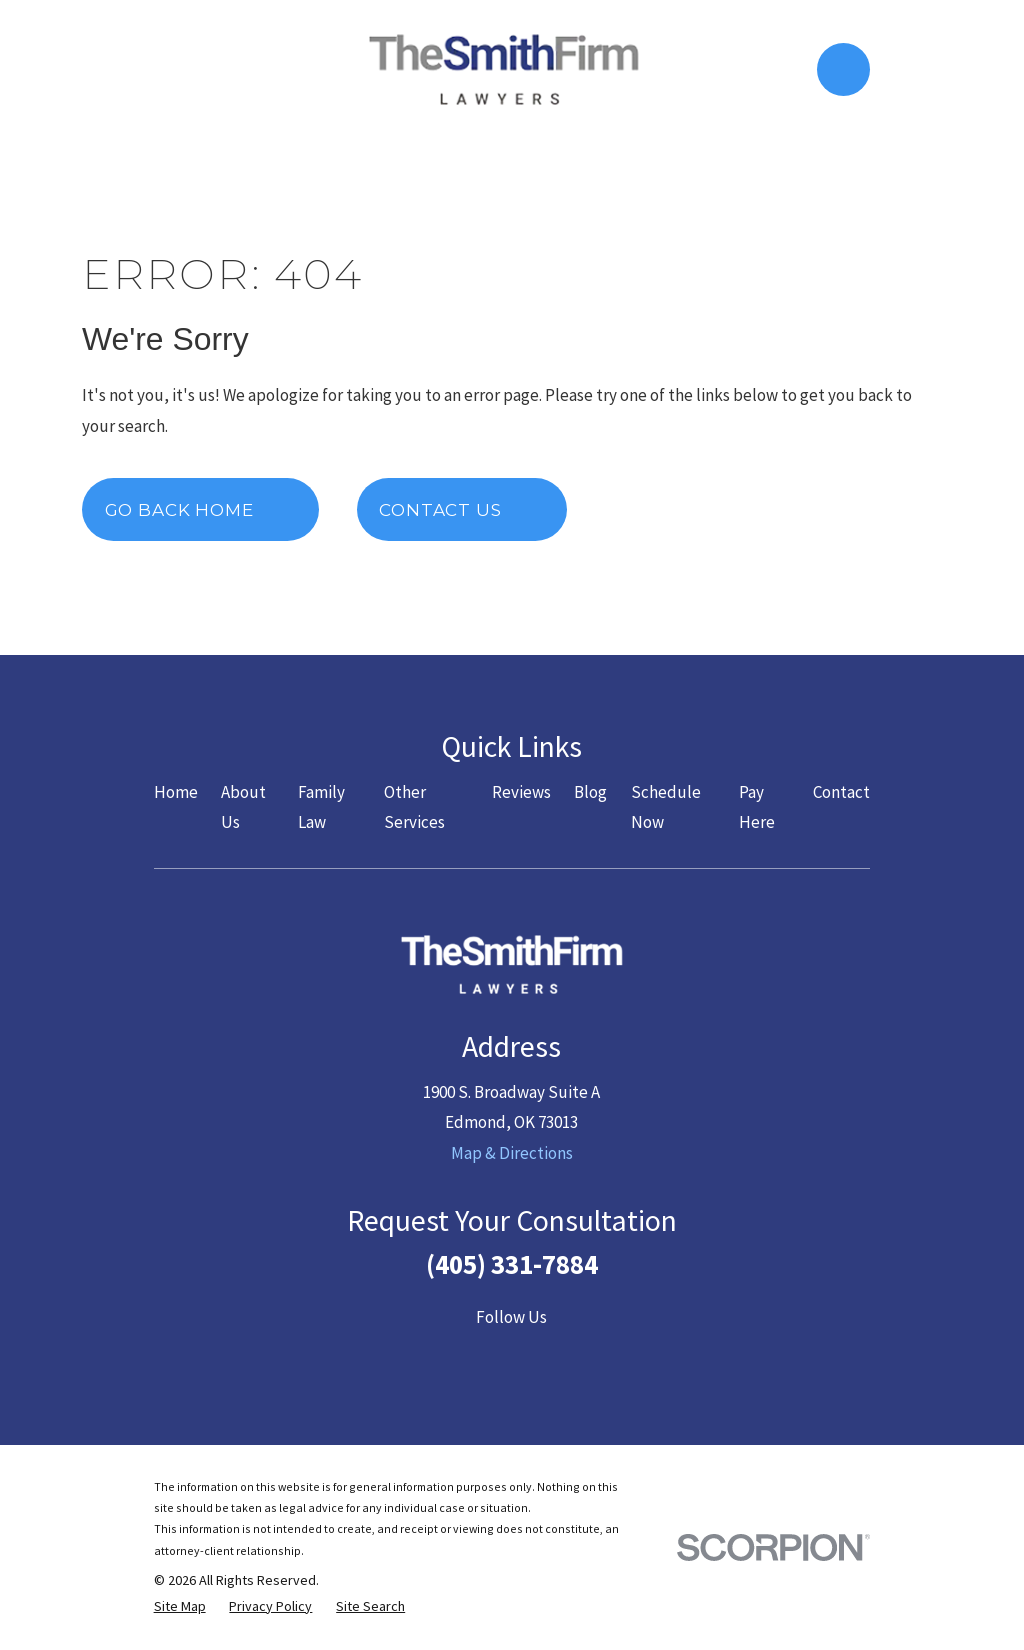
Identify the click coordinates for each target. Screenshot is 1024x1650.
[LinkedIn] (561, 1358)
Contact (841, 792)
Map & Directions (512, 1153)
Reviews (521, 792)
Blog (590, 792)
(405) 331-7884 (512, 1264)
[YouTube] (512, 1358)
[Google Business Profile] (609, 1358)
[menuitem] (180, 1607)
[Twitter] (463, 1358)
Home (176, 792)
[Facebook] (415, 1358)
